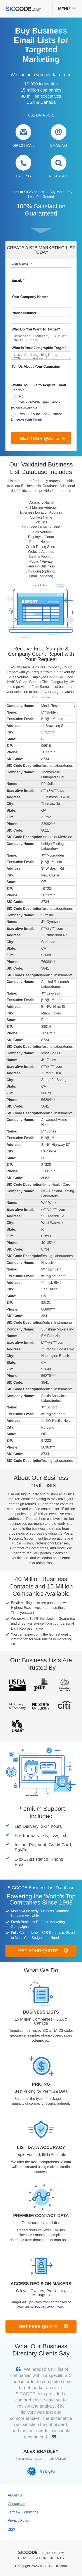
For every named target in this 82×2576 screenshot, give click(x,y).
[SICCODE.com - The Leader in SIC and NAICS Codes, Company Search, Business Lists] (23, 9)
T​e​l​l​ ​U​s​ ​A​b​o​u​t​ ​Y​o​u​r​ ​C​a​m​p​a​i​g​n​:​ (36, 366)
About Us (15, 2495)
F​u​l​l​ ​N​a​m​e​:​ (21, 264)
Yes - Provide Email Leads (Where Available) (35, 405)
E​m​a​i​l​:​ (17, 280)
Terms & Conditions (23, 2512)
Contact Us (16, 2504)
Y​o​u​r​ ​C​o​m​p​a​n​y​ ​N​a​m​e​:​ (30, 297)
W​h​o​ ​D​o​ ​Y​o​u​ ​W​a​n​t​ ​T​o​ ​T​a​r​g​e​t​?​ (36, 329)
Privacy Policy (19, 2520)
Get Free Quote (43, 2326)
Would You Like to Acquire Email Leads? (39, 387)
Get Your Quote (43, 1950)
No (17, 396)
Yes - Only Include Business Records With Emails (37, 417)
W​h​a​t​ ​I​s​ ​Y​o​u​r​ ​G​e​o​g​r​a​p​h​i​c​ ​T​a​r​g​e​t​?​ (39, 348)
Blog (11, 2529)
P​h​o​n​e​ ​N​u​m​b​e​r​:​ (25, 313)
